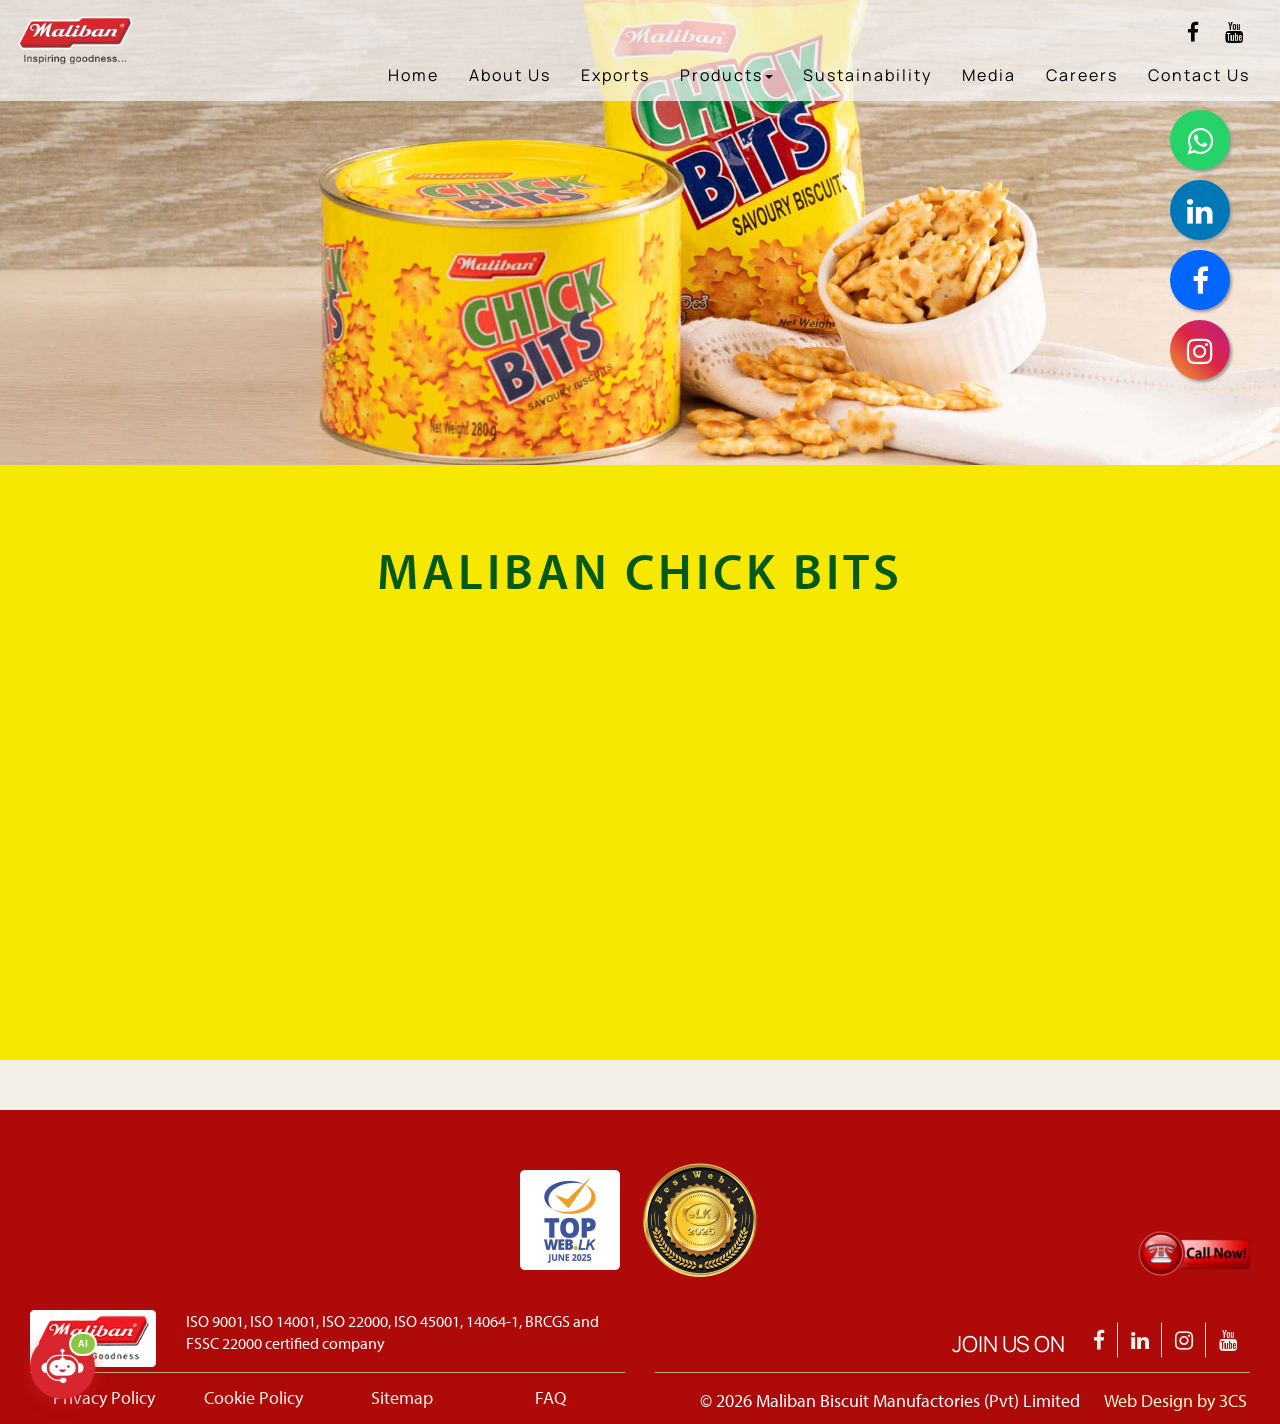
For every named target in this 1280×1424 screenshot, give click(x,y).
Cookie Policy (253, 1397)
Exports (615, 75)
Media (989, 75)
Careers (1082, 75)
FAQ (550, 1397)
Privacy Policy (104, 1397)
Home (413, 75)
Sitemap (402, 1397)
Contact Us (1199, 75)
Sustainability (867, 75)
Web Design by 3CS (1175, 1400)
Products (726, 75)
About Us (510, 75)
